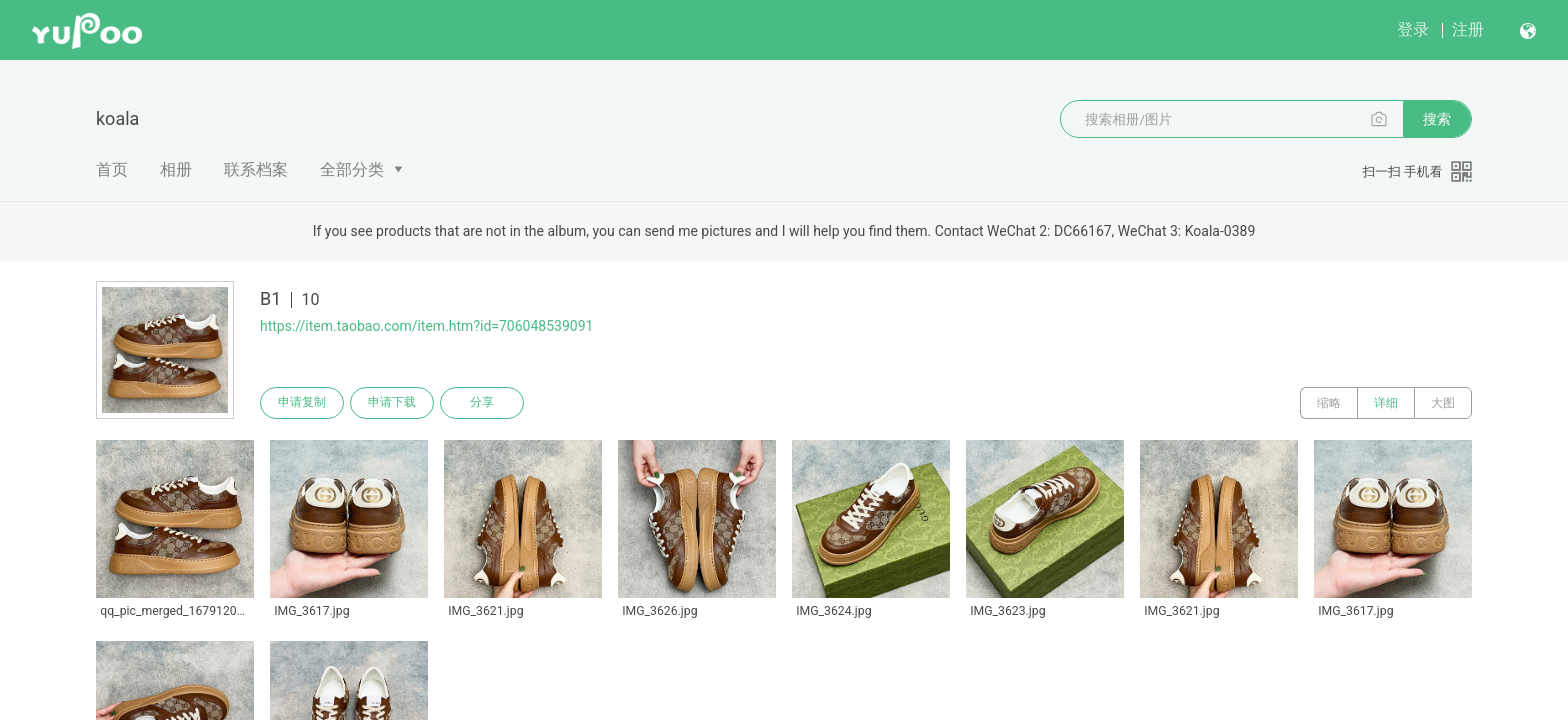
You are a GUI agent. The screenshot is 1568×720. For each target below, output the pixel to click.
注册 (1468, 29)
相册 (176, 169)
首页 (112, 169)
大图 (1443, 403)
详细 (1386, 403)
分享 (482, 403)
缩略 (1329, 403)
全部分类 (352, 169)
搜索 (1437, 119)
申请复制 (302, 403)
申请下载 (392, 403)
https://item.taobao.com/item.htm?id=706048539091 (426, 326)
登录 (1413, 29)
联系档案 (256, 169)
